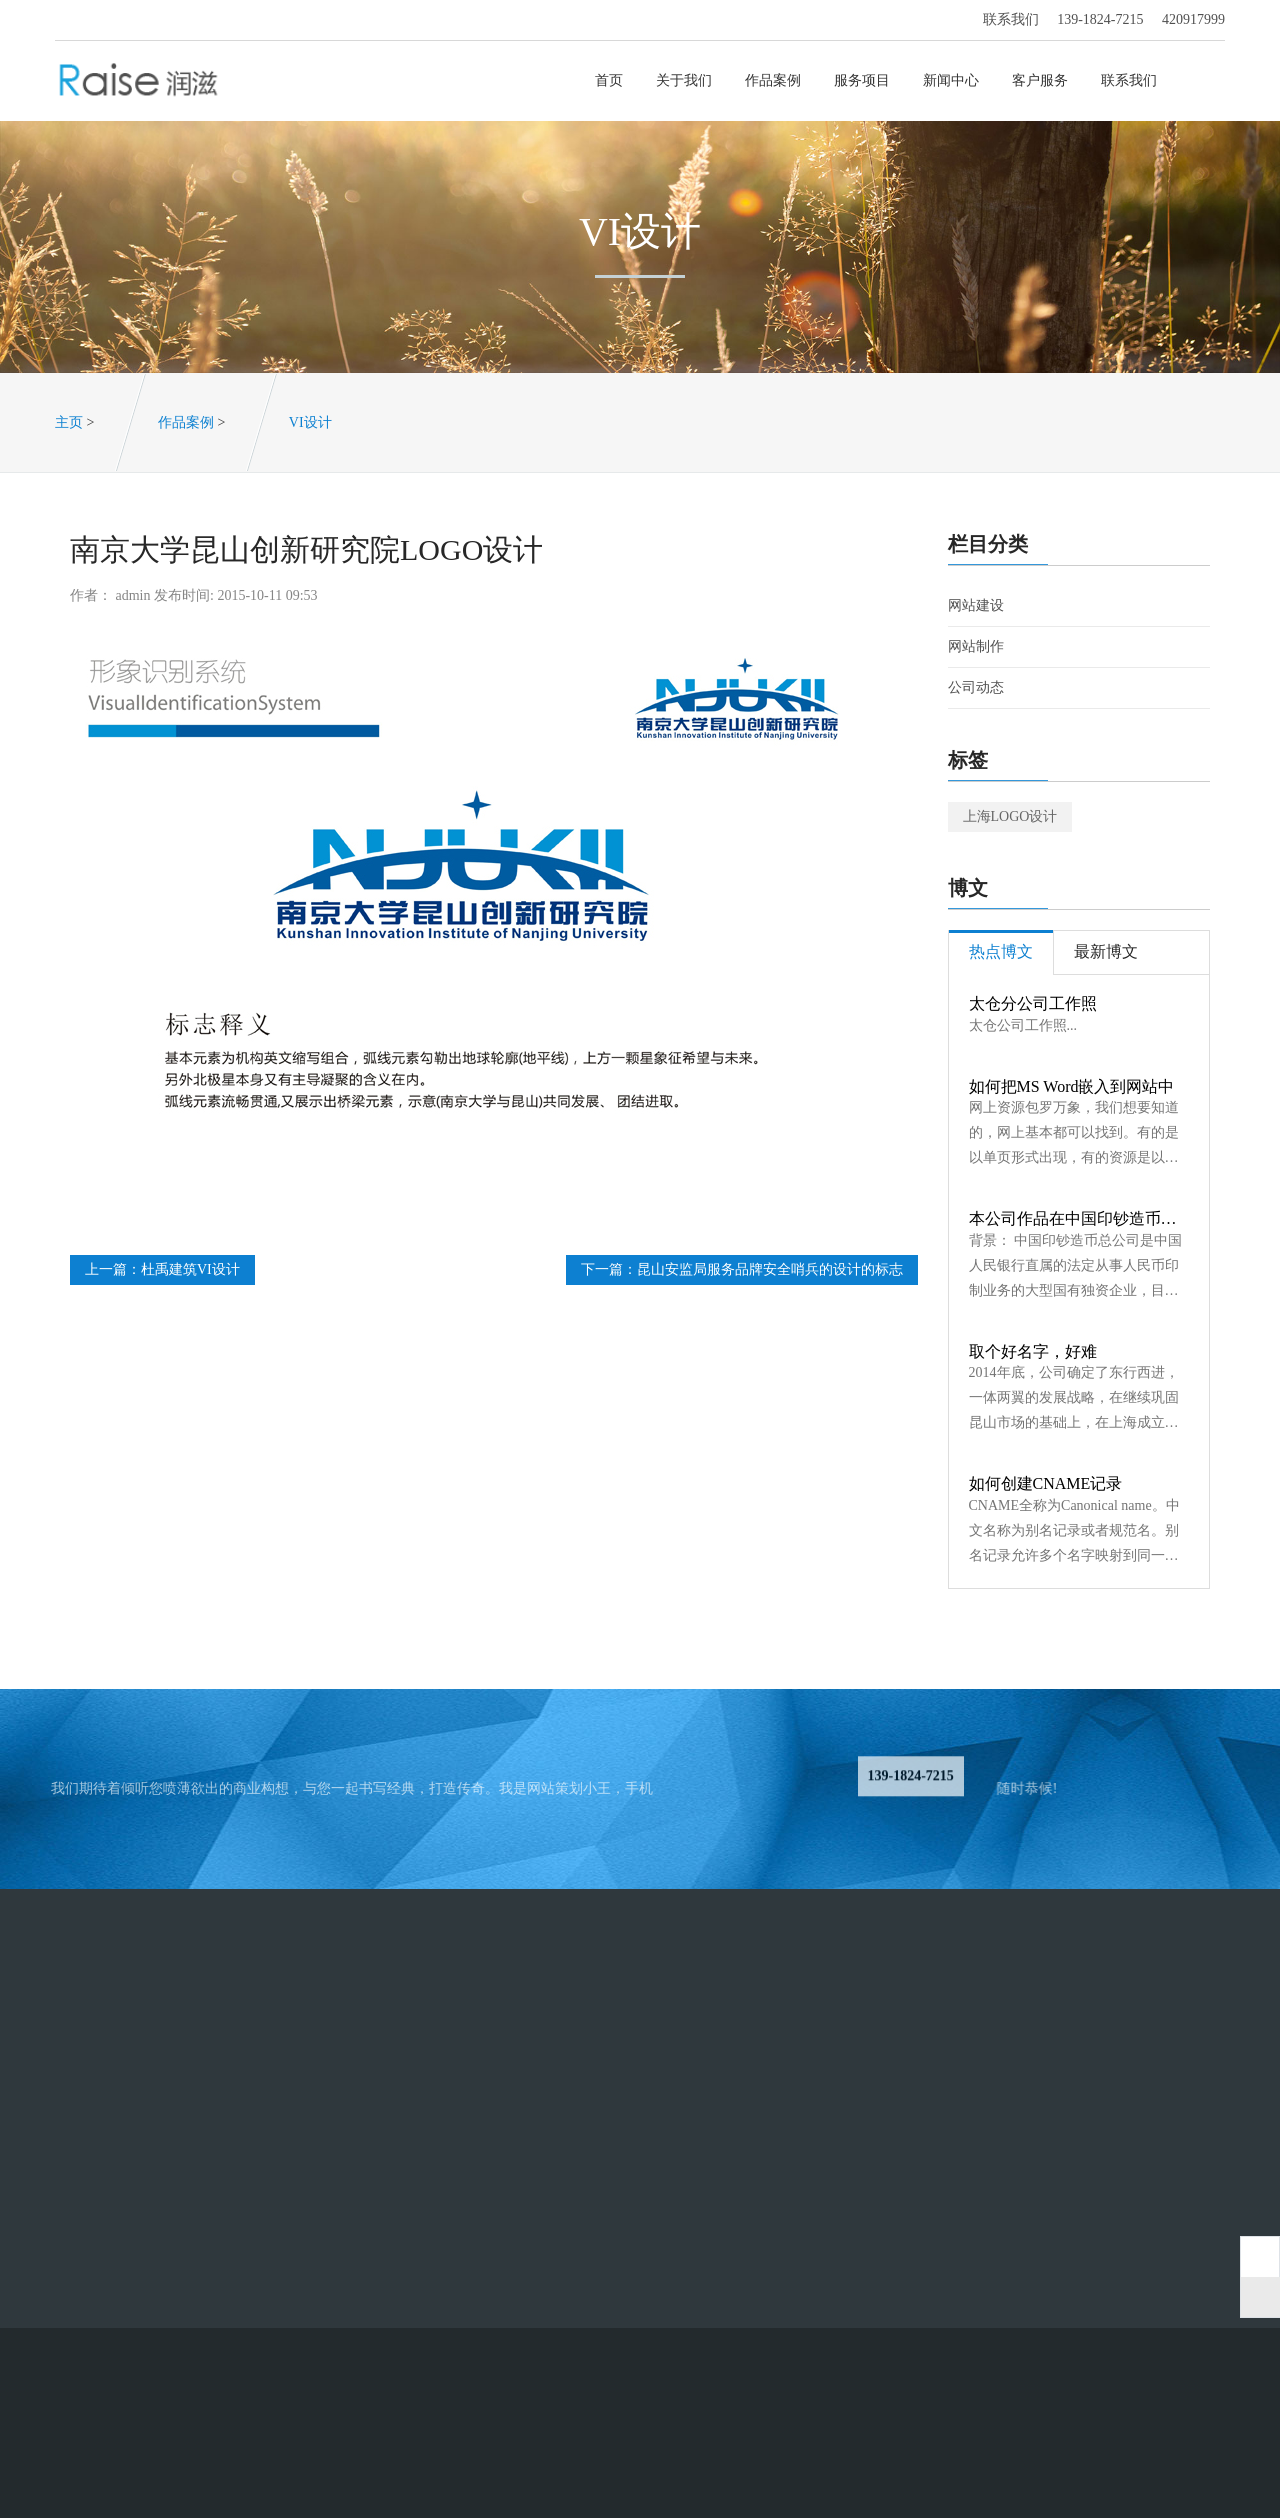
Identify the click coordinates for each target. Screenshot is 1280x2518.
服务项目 (863, 80)
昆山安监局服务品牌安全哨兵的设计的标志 (770, 1269)
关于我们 (685, 80)
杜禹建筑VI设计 (190, 1269)
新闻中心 (952, 80)
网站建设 (976, 605)
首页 (610, 80)
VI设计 (310, 422)
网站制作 (976, 646)
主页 (69, 422)
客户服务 (1041, 80)
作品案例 (774, 80)
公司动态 (976, 687)
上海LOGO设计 (1010, 816)
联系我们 (1130, 80)
